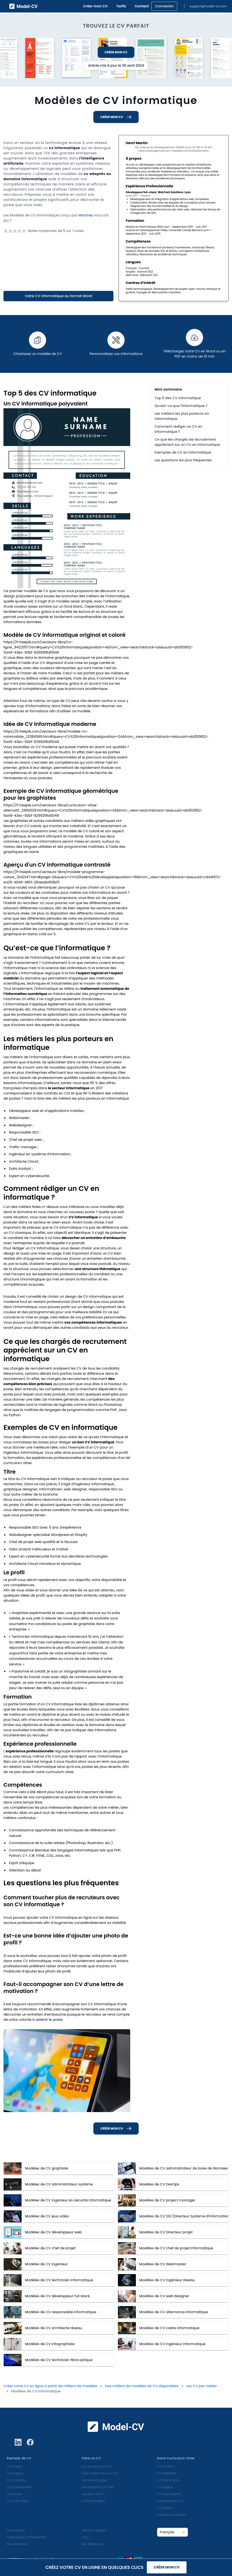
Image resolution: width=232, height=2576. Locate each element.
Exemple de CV (19, 2458)
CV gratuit (164, 2508)
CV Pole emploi (168, 2480)
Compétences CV (170, 2501)
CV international (168, 2494)
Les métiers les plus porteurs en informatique (182, 416)
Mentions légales (94, 2530)
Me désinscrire (92, 2544)
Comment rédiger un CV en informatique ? (178, 429)
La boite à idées (93, 2501)
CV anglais (164, 2487)
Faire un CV (91, 2458)
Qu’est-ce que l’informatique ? (181, 405)
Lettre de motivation (171, 2515)
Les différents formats (97, 2487)
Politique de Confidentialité (26, 2537)
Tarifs (121, 6)
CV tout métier (17, 2501)
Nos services (16, 2530)
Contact (142, 6)
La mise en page (94, 2480)
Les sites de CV (93, 2494)
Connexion (164, 6)
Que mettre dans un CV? (100, 2473)
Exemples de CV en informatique (183, 452)
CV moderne (16, 2480)
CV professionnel (19, 2487)
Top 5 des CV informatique (178, 398)
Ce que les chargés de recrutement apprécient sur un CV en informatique (187, 442)
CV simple (14, 2494)
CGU (85, 2537)
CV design (14, 2466)
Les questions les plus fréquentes (183, 460)
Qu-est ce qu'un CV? (97, 2466)
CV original (15, 2473)
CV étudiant (165, 2466)
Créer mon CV (95, 6)
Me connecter (17, 2544)
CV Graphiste (166, 2473)
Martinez (85, 215)
